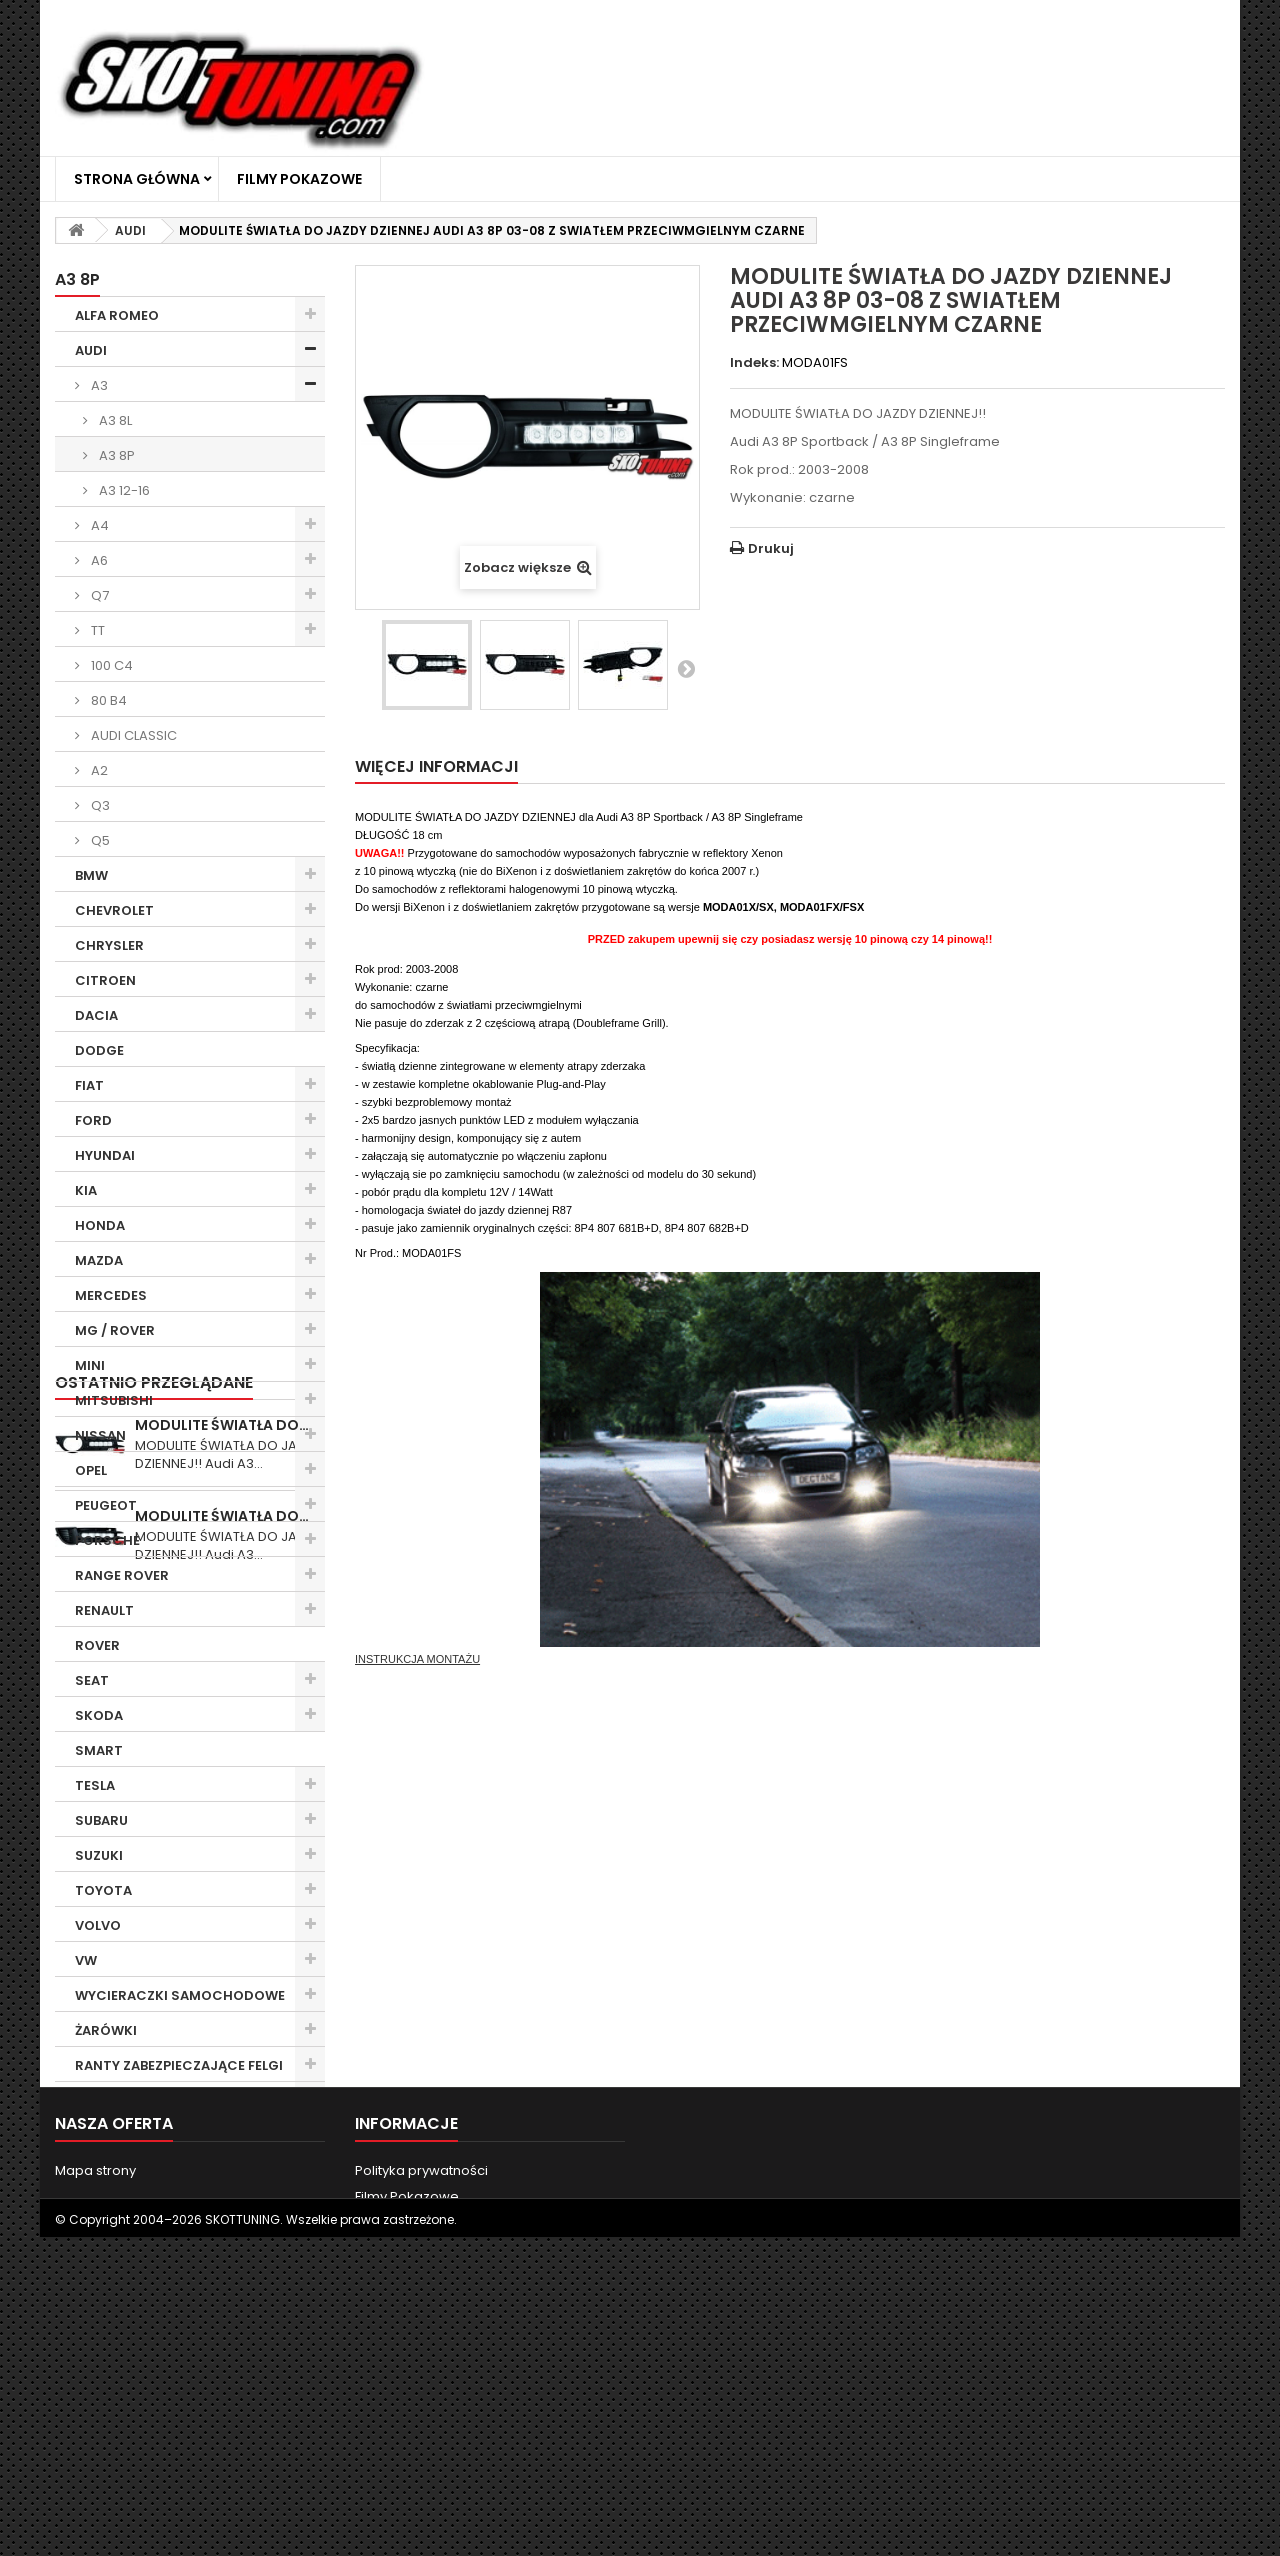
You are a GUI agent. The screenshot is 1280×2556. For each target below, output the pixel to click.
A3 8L (114, 420)
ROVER (97, 1645)
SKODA (99, 1715)
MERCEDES (111, 1295)
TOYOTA (103, 1890)
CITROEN (105, 980)
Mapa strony (95, 2463)
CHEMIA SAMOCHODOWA (161, 2100)
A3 (98, 385)
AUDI (91, 350)
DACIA (96, 1015)
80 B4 (107, 700)
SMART (99, 1750)
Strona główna (137, 179)
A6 (98, 560)
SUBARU (101, 1820)
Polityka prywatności (421, 2463)
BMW (91, 875)
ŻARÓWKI (106, 2030)
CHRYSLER (109, 945)
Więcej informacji (436, 766)
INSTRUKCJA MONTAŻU (417, 1659)
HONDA (100, 1225)
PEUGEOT (106, 1505)
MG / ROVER (115, 1330)
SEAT (92, 1680)
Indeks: (754, 363)
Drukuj (771, 548)
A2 (98, 770)
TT (96, 630)
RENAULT (104, 1610)
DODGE (99, 1050)
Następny (686, 668)
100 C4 (110, 665)
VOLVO (98, 1925)
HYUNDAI (105, 1155)
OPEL (91, 1470)
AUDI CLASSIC (132, 735)
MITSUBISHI (114, 1400)
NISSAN (100, 1435)
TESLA (95, 1785)
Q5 (99, 840)
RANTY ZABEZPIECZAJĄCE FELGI (179, 2065)
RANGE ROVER (122, 1575)
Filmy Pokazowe (299, 179)
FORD (93, 1120)
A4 (98, 525)
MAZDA (99, 1260)
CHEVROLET (114, 910)
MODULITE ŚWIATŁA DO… (222, 2194)
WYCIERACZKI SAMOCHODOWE (180, 1995)
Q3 (99, 805)
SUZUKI (99, 1855)
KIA (86, 1190)
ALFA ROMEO (117, 315)
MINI (90, 1365)
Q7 (98, 595)
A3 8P (115, 455)
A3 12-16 (123, 490)
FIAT (89, 1085)
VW (86, 1960)
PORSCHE (107, 1540)
